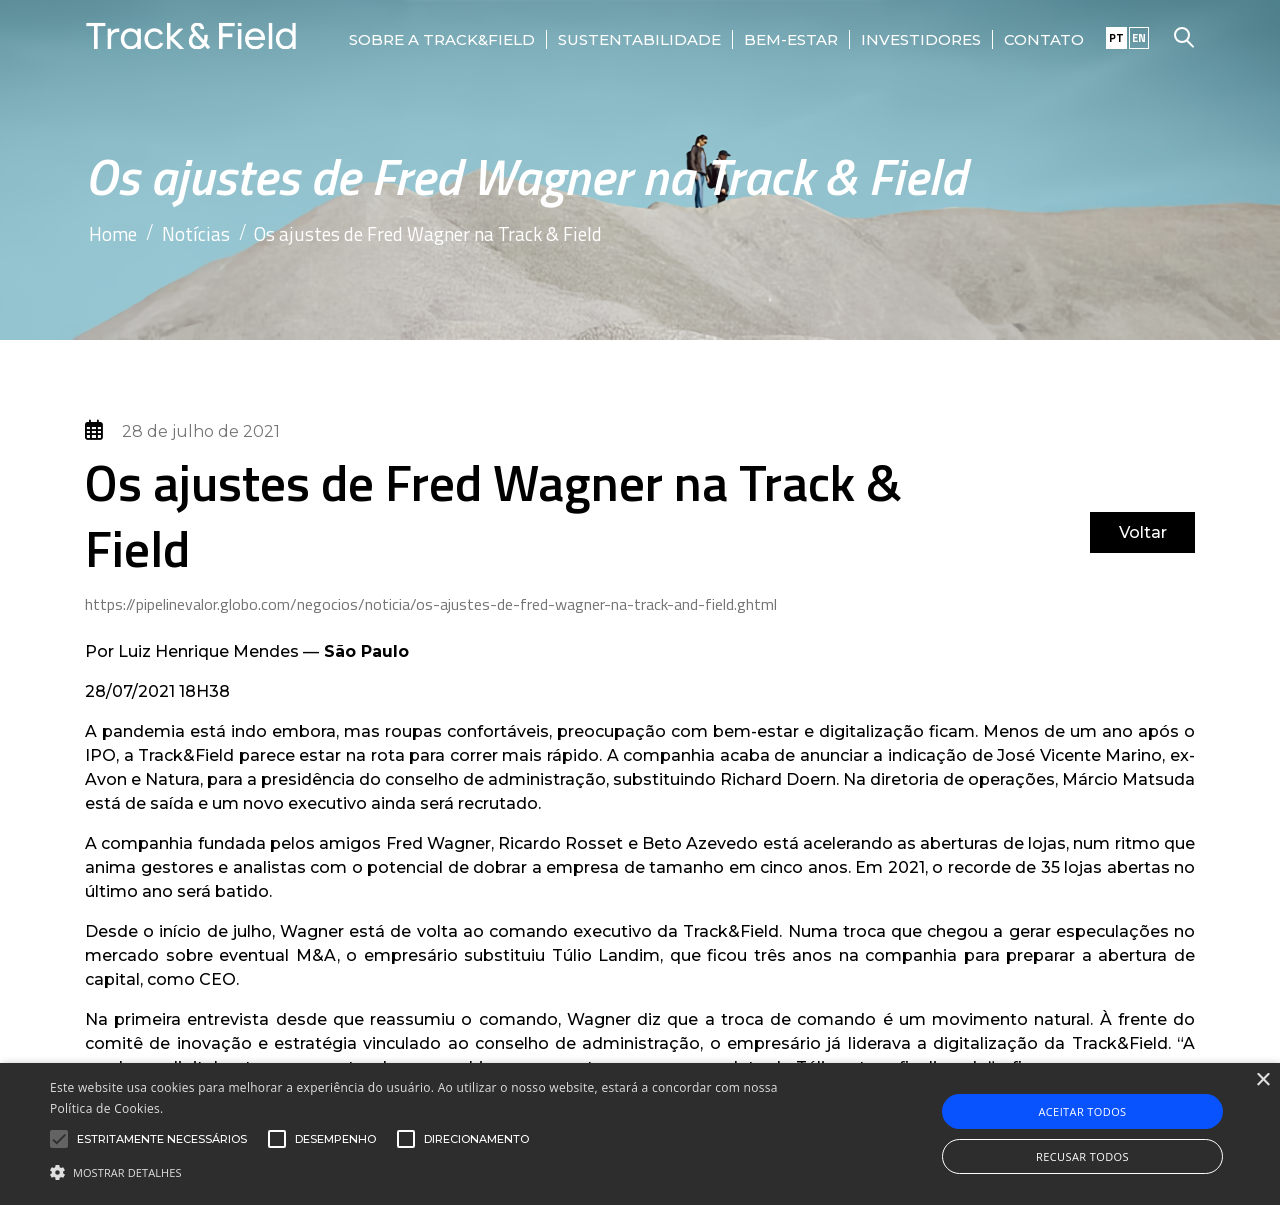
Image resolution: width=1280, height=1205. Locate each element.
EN (1139, 38)
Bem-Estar (791, 39)
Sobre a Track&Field (442, 39)
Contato (1044, 39)
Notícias (196, 233)
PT (1116, 38)
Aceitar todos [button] (1082, 1111)
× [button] (1262, 1080)
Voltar (1143, 532)
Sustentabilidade (639, 39)
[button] (433, 1171)
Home (113, 233)
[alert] (640, 1134)
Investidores (921, 39)
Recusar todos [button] (1082, 1156)
